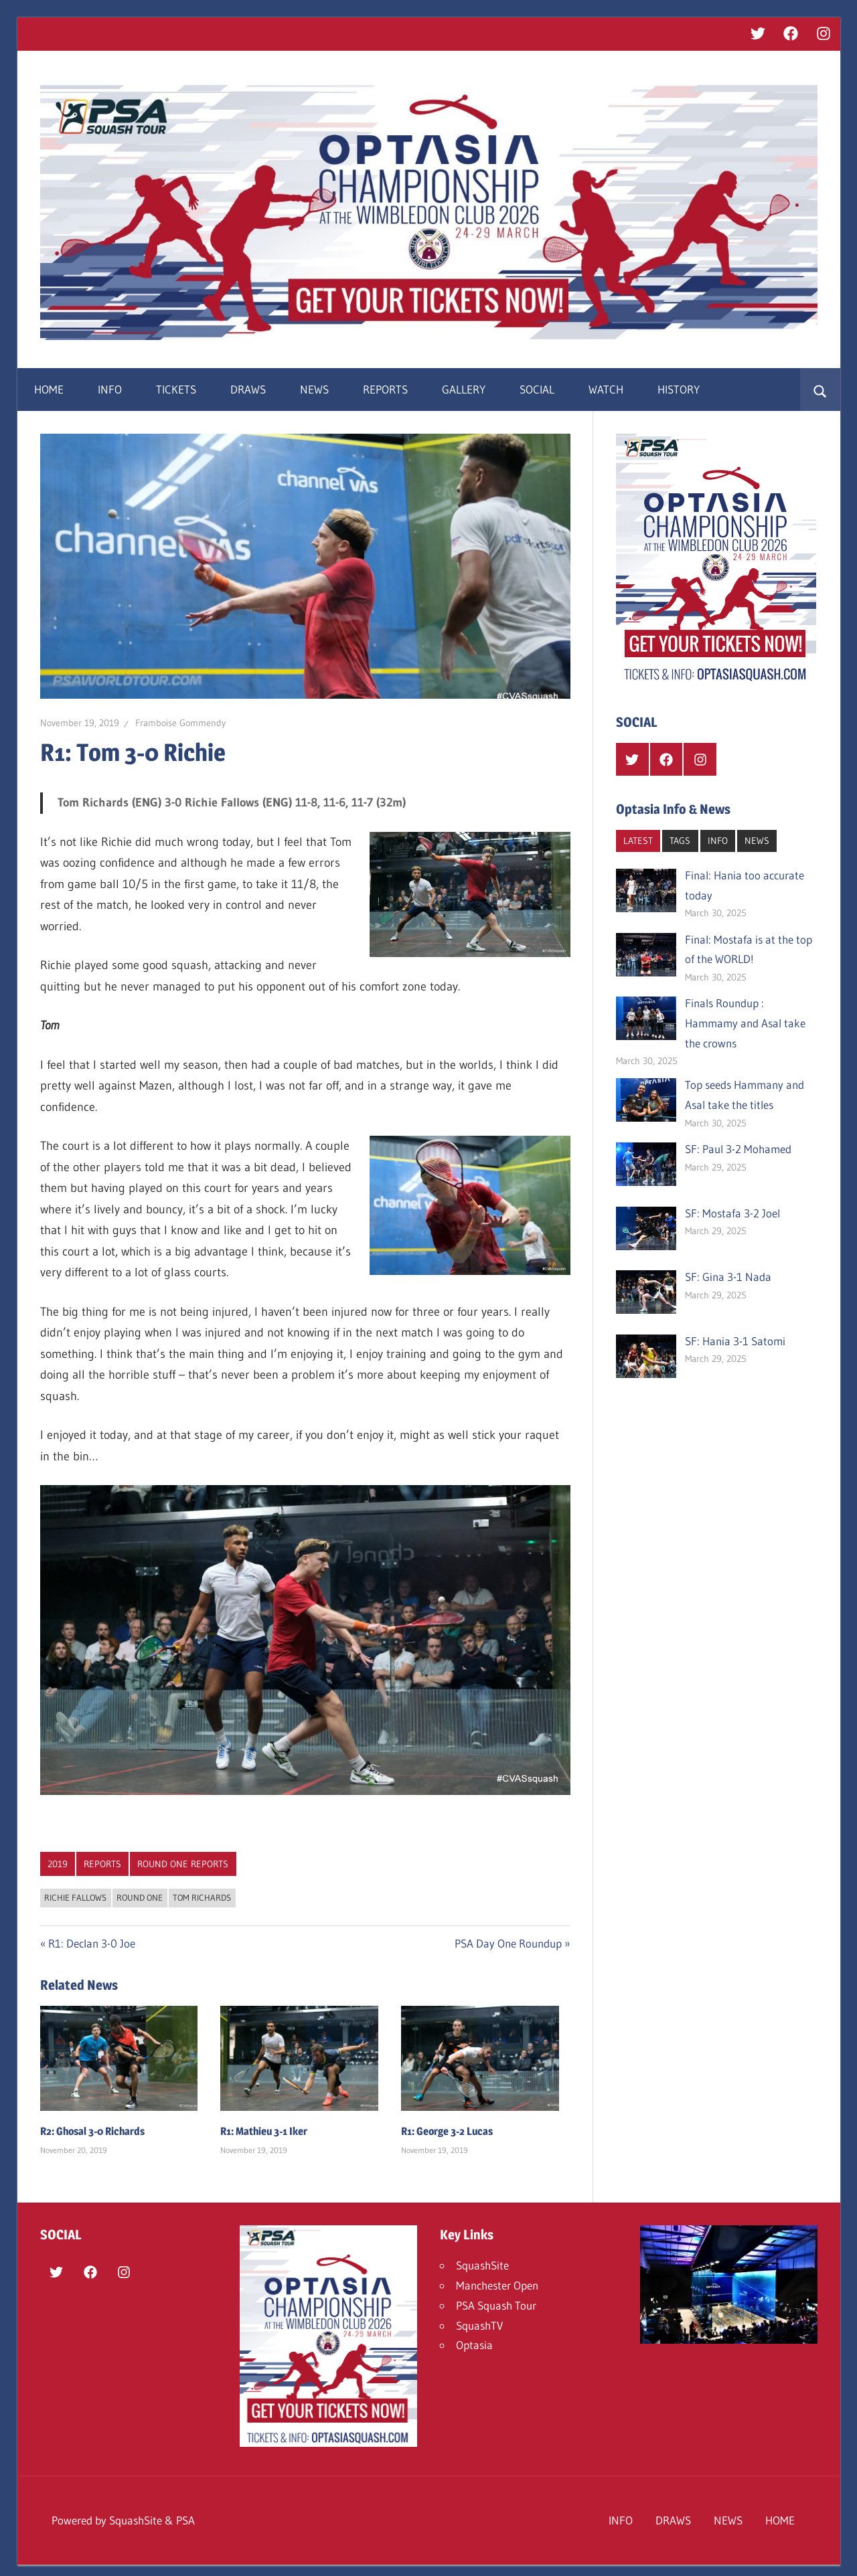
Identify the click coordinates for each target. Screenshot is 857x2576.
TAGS (680, 841)
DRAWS (248, 389)
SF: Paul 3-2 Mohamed (738, 1149)
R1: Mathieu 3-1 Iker (263, 2131)
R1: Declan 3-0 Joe (91, 1943)
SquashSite (482, 2265)
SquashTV (479, 2325)
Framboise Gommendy (180, 723)
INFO (110, 389)
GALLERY (463, 389)
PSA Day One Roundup (508, 1943)
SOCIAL (537, 389)
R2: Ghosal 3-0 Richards (92, 2131)
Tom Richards (202, 1897)
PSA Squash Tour (496, 2305)
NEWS (314, 389)
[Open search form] (820, 389)
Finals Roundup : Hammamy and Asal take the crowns (745, 1023)
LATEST (638, 841)
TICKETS (176, 389)
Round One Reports (182, 1864)
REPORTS (385, 389)
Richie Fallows (75, 1897)
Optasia (474, 2345)
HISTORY (678, 389)
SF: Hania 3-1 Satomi (735, 1341)
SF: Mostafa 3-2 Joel (732, 1213)
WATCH (606, 389)
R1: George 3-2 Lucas (447, 2131)
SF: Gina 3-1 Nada (728, 1277)
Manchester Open (497, 2285)
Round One (139, 1897)
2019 (58, 1864)
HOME (49, 389)
